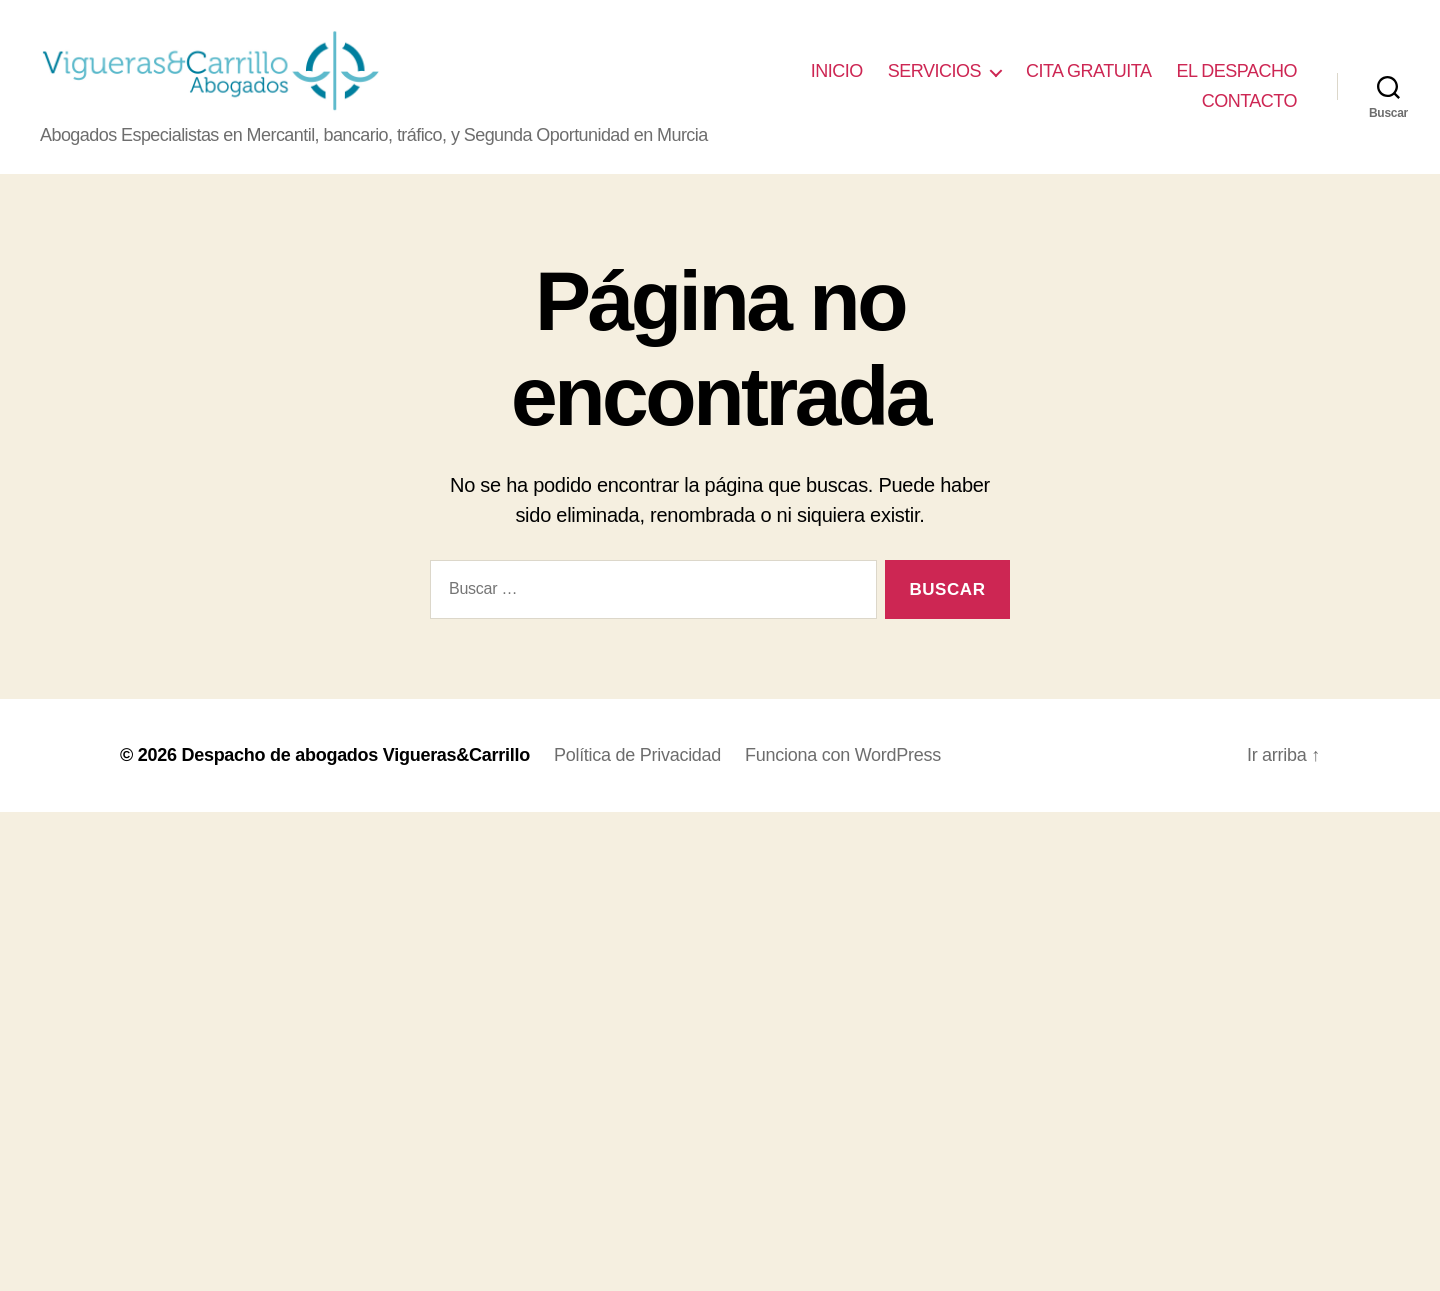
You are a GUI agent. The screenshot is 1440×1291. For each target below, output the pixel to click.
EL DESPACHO (1236, 73)
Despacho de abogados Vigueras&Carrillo (355, 758)
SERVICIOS (934, 73)
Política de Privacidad (637, 758)
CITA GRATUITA (1089, 73)
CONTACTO (1249, 102)
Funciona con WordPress (843, 758)
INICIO (837, 73)
